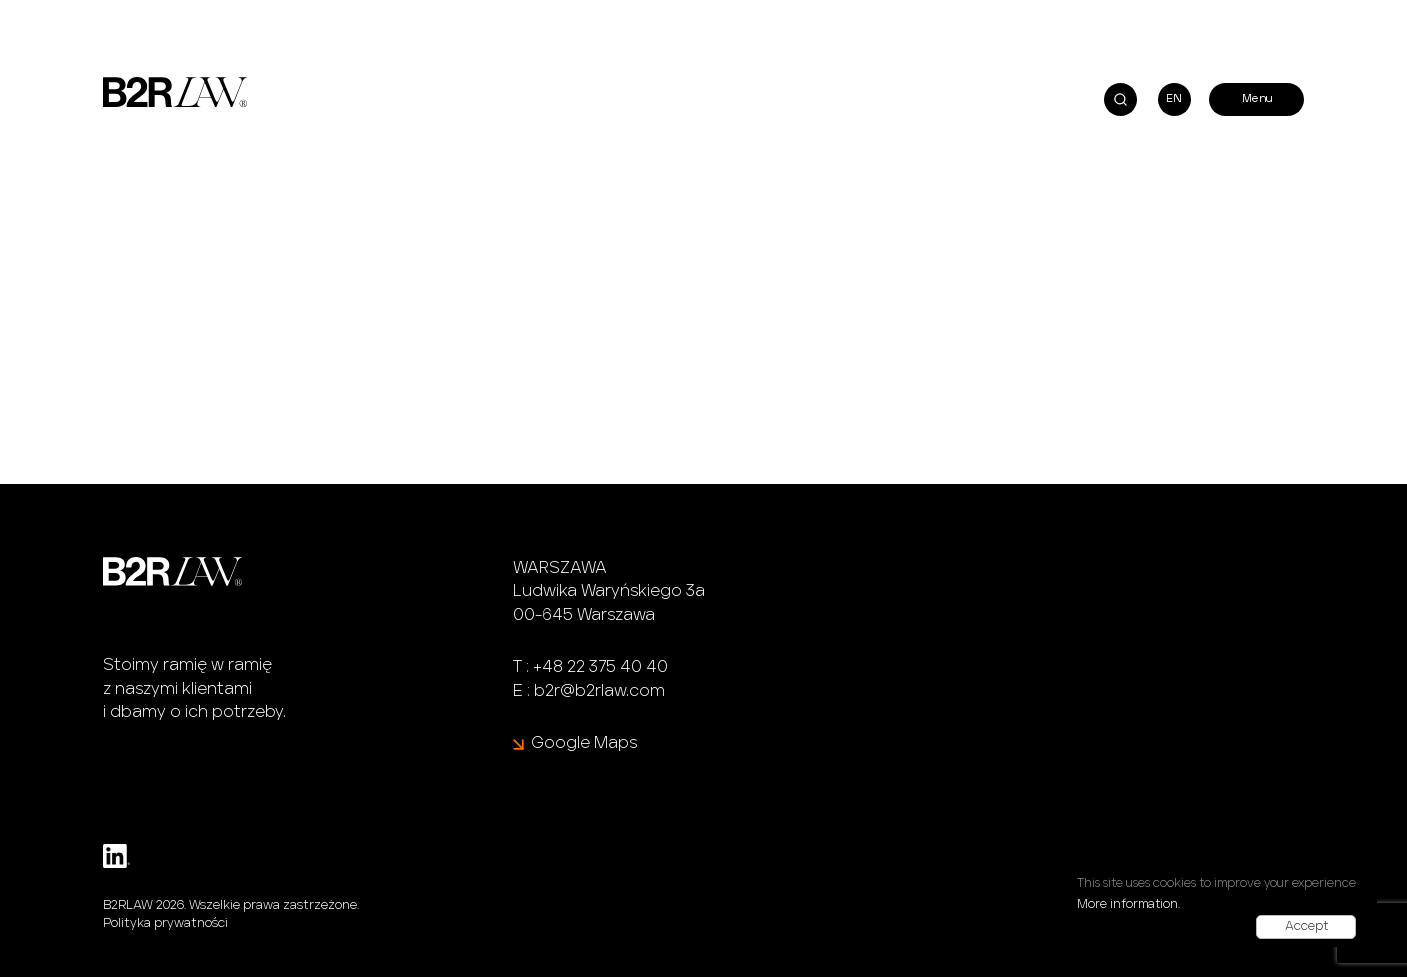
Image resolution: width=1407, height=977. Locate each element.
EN (1174, 98)
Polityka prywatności (165, 923)
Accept (1306, 926)
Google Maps (584, 743)
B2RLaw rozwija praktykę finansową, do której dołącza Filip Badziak (883, 8)
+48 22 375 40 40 (600, 667)
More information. (1128, 904)
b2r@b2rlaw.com (599, 691)
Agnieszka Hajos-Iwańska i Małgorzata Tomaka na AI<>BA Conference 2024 (328, 8)
